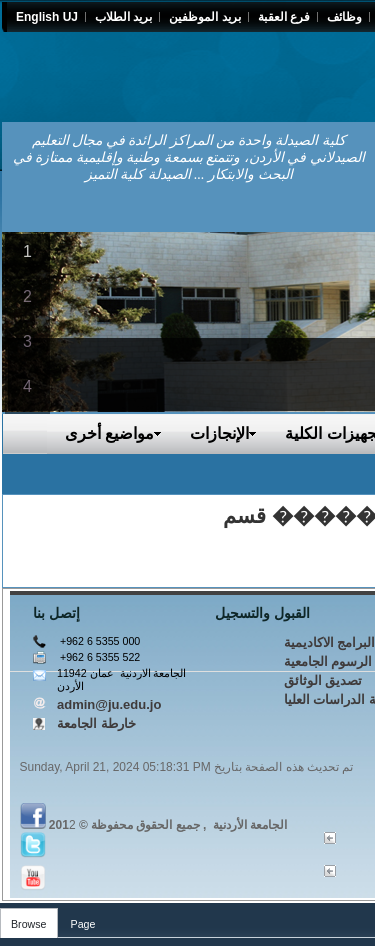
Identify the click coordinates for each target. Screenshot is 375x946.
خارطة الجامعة (96, 723)
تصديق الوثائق (323, 680)
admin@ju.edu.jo (109, 704)
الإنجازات (223, 433)
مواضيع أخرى (113, 433)
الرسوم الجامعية (328, 661)
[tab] (29, 919)
